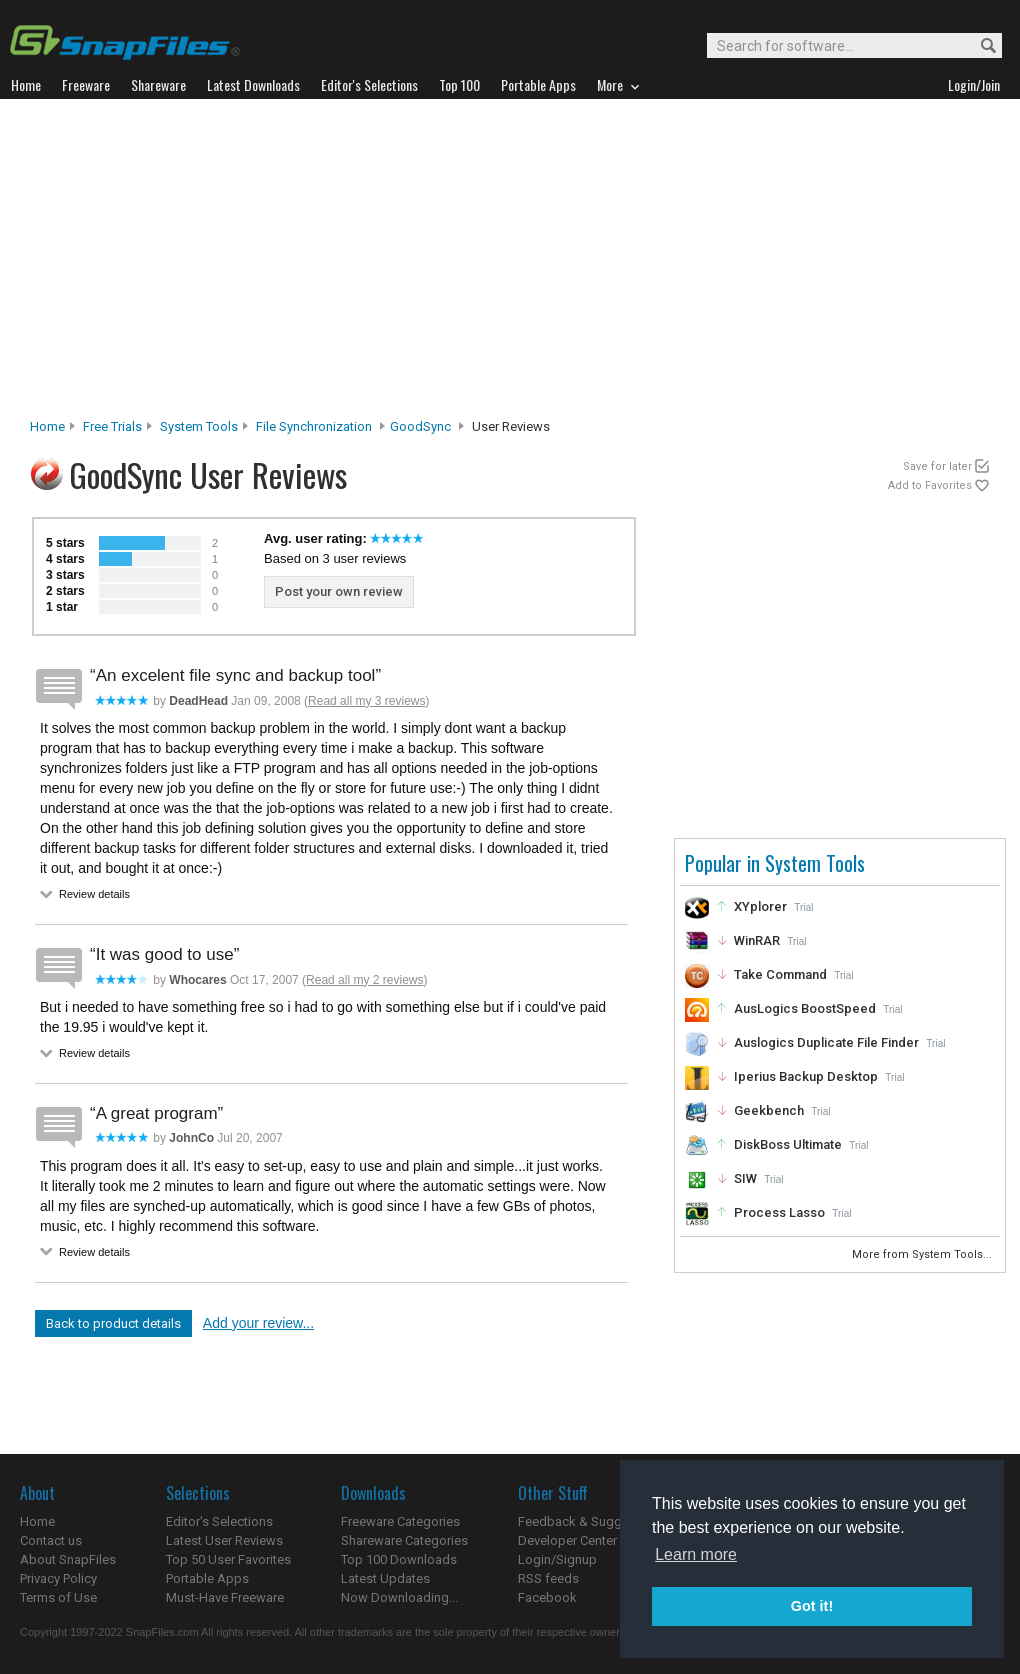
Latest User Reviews (224, 1540)
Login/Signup (557, 1559)
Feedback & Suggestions (591, 1521)
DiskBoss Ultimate (788, 1144)
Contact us (51, 1540)
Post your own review (339, 591)
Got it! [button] (812, 1606)
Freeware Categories (400, 1521)
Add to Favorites (930, 485)
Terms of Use (58, 1597)
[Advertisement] (510, 264)
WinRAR (757, 940)
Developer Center (567, 1540)
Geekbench (769, 1110)
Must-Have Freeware (225, 1597)
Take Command (780, 974)
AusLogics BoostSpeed (805, 1008)
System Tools (199, 426)
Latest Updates (385, 1578)
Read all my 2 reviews (364, 980)
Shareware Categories (404, 1540)
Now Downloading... (399, 1597)
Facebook (547, 1597)
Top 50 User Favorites (228, 1559)
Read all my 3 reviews (366, 701)
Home (47, 426)
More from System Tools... (923, 1254)
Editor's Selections (219, 1521)
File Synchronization (314, 426)
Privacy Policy (58, 1578)
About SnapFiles (68, 1559)
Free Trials (112, 426)
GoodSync (420, 426)
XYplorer (760, 906)
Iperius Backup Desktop (806, 1076)
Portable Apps (207, 1578)
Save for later (937, 466)
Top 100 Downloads (399, 1559)
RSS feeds (548, 1578)
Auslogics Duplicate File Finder (826, 1042)
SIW (745, 1178)
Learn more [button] (696, 1554)
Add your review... (258, 1323)
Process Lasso (779, 1212)
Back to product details (113, 1323)
